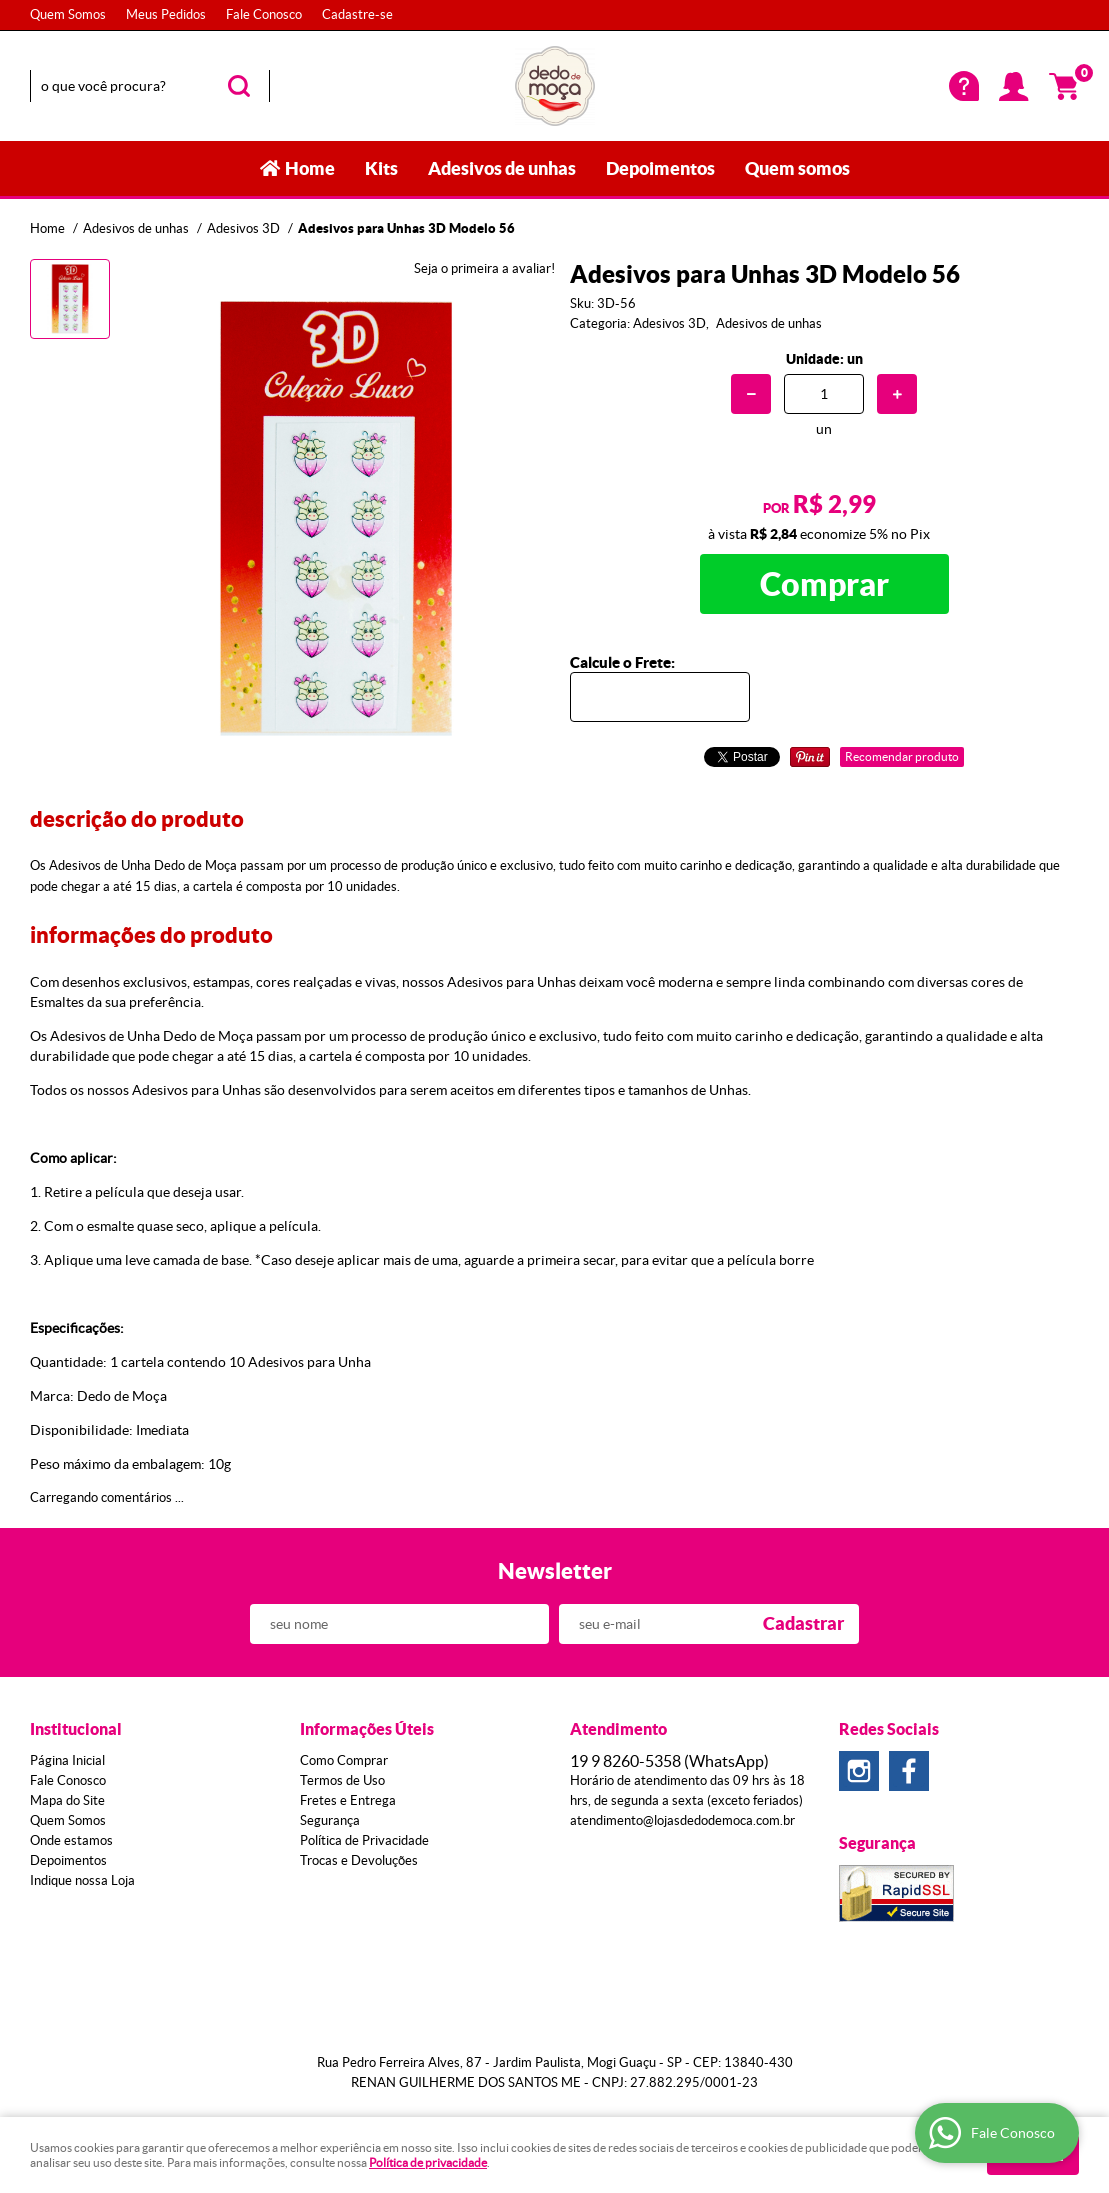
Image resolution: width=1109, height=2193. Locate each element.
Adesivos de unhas (502, 168)
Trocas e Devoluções (359, 1860)
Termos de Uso (342, 1780)
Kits (381, 168)
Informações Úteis (367, 1729)
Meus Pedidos (166, 14)
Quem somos (797, 168)
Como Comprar (344, 1760)
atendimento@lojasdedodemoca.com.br (682, 1820)
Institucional (76, 1729)
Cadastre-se (357, 14)
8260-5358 (669, 1761)
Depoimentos (660, 168)
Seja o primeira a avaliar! (484, 268)
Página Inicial (67, 1760)
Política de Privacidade (364, 1840)
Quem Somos (68, 14)
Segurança (330, 1820)
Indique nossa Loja (82, 1880)
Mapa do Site (67, 1800)
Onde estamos (71, 1840)
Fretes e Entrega (348, 1800)
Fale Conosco (264, 14)
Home (310, 168)
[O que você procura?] (239, 86)
